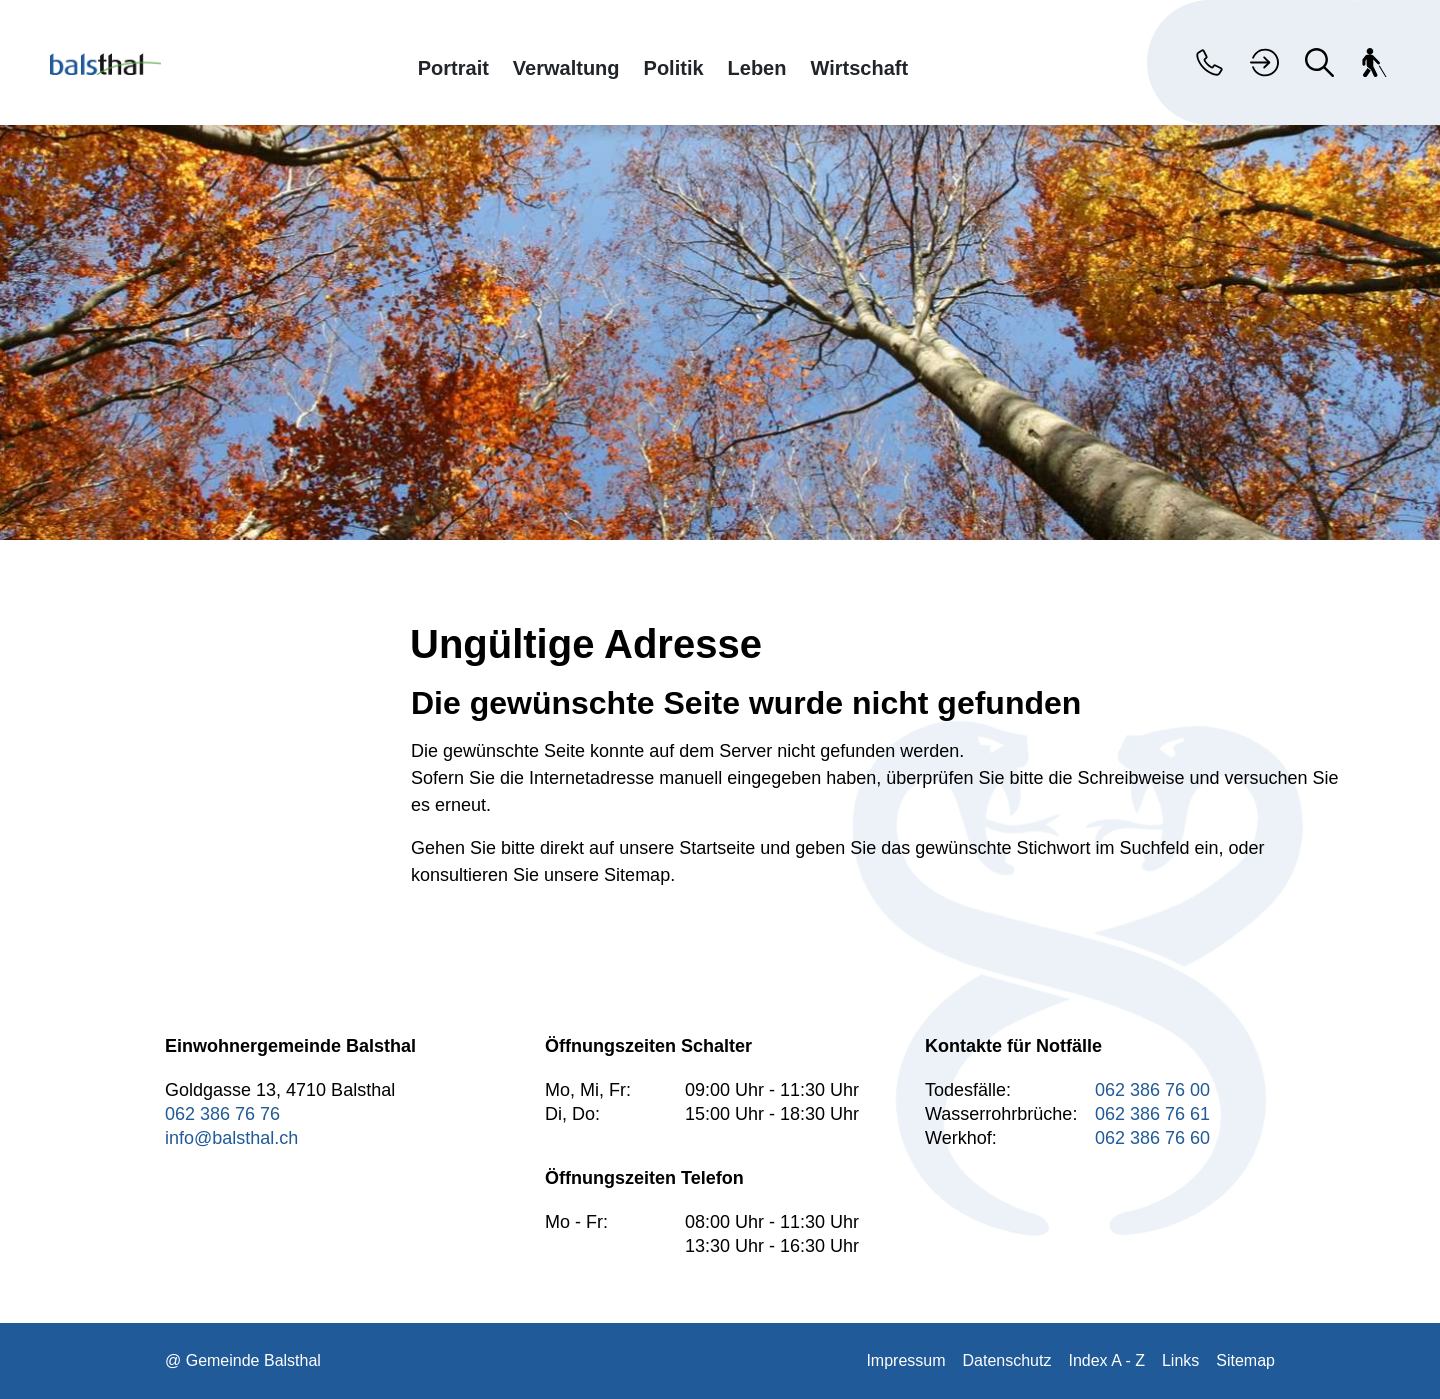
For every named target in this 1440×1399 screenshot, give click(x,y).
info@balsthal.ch (231, 1138)
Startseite (717, 848)
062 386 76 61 (1152, 1114)
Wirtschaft (859, 67)
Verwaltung (566, 67)
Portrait (453, 67)
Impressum (905, 1360)
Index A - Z (1106, 1360)
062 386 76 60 (1152, 1138)
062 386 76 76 (222, 1114)
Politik (674, 67)
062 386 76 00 (1152, 1090)
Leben (757, 67)
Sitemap (1245, 1360)
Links (1180, 1360)
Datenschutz (1007, 1360)
